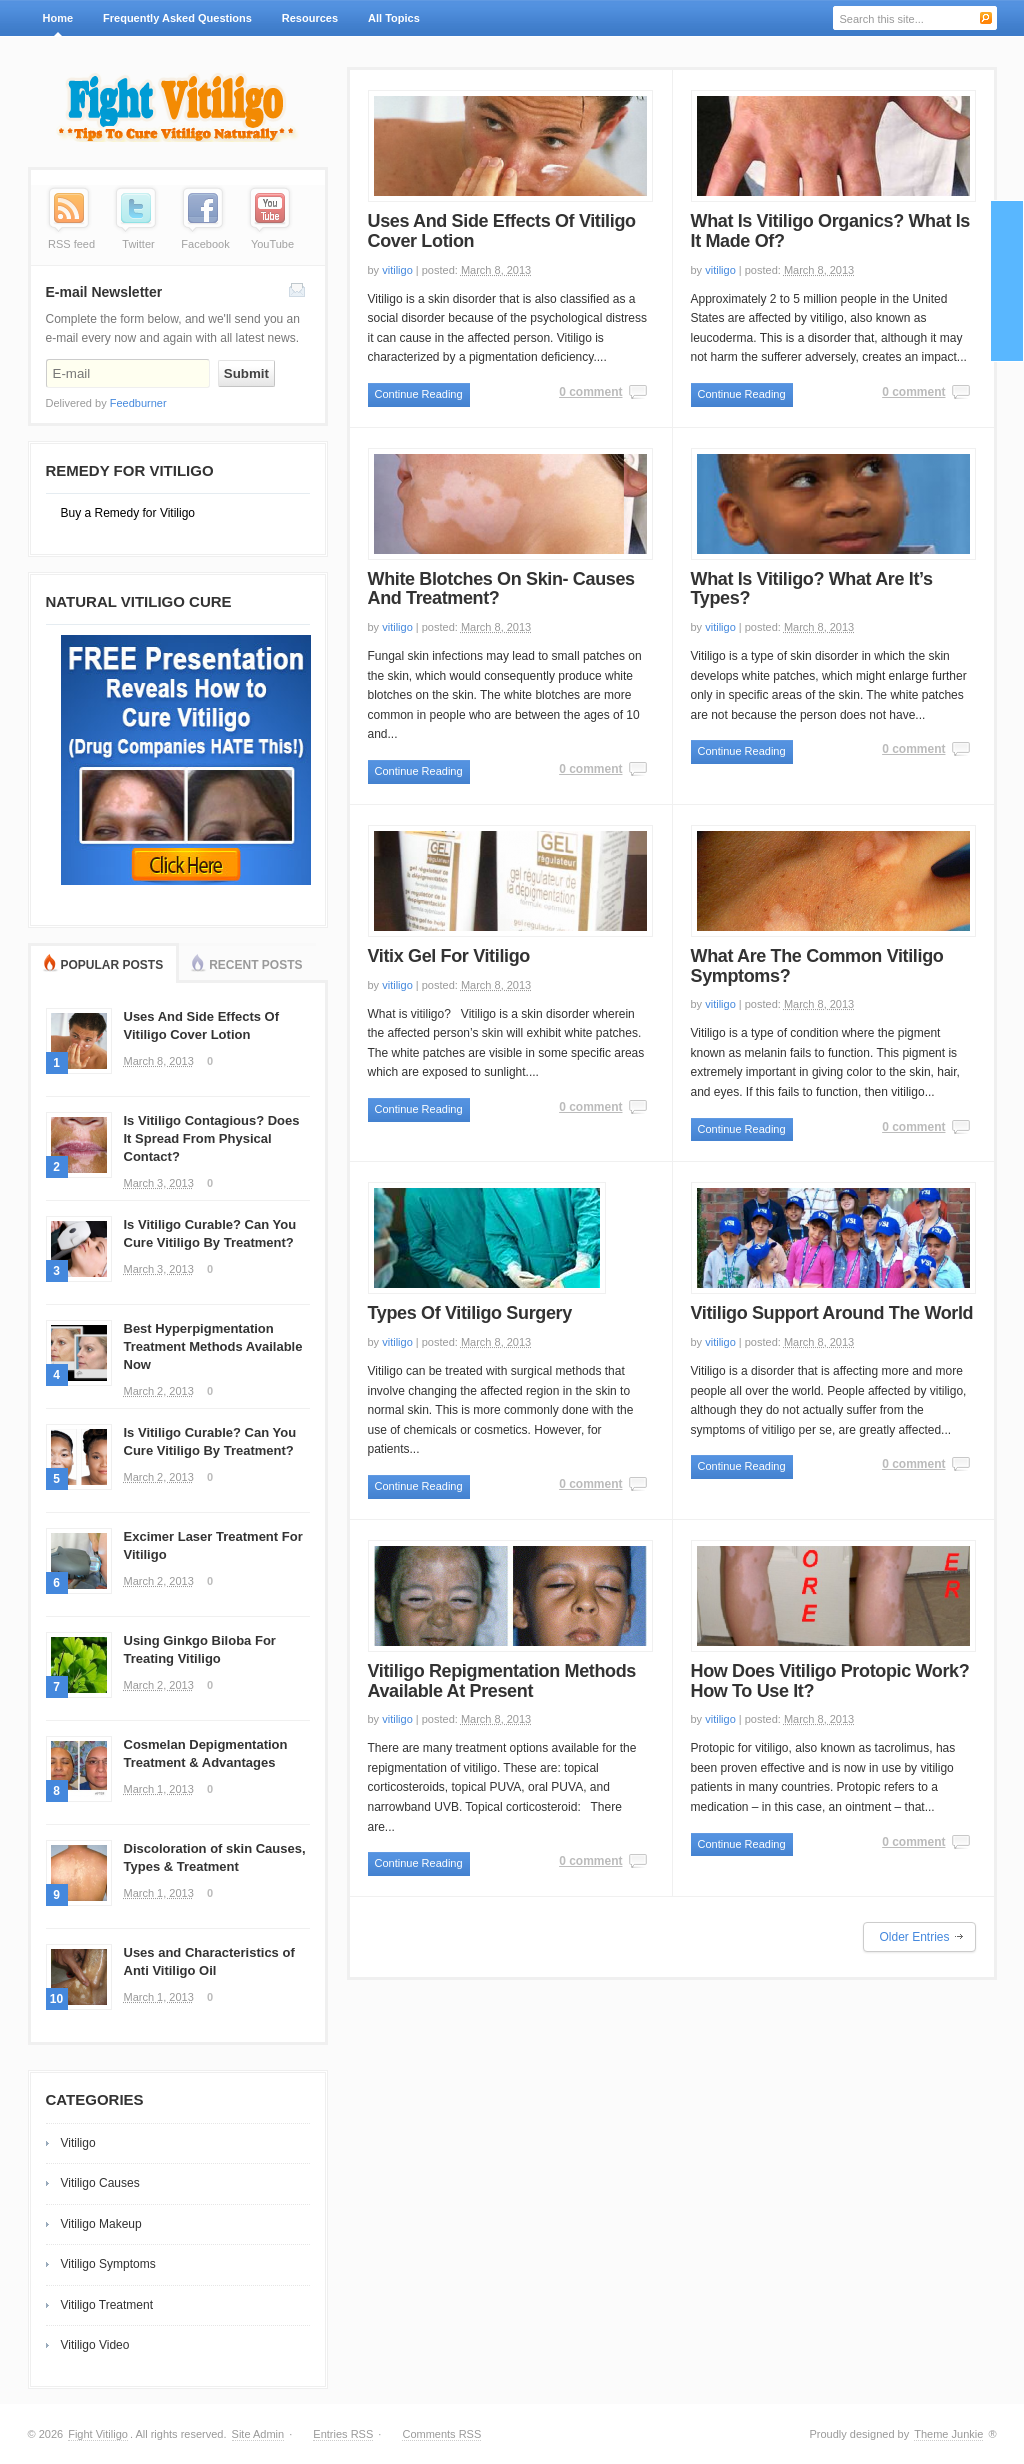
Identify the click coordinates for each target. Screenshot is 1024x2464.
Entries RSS (343, 2434)
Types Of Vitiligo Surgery (470, 1313)
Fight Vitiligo (98, 2434)
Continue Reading (419, 394)
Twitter (138, 244)
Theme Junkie (948, 2434)
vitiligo (397, 270)
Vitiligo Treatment (107, 2305)
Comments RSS (441, 2434)
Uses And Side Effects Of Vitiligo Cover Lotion (502, 231)
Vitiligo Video (95, 2345)
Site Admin (258, 2434)
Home (58, 18)
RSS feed (71, 244)
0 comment (590, 392)
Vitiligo (78, 2143)
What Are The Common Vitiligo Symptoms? (817, 966)
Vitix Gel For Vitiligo (449, 956)
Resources (310, 18)
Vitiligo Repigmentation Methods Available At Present (502, 1681)
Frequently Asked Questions (177, 18)
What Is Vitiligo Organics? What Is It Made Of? (830, 231)
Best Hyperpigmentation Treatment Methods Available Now (213, 1346)
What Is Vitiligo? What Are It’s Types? (812, 589)
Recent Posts (255, 965)
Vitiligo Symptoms (108, 2264)
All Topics (391, 24)
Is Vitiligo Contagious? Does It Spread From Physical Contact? (212, 1138)
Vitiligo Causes (100, 2183)
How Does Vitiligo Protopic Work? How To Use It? (830, 1681)
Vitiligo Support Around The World (832, 1313)
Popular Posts (112, 965)
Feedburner (138, 403)
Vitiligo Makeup (101, 2224)
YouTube (272, 244)
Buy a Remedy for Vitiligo (128, 513)
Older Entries (914, 1937)
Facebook (205, 244)
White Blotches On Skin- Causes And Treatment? (501, 589)
